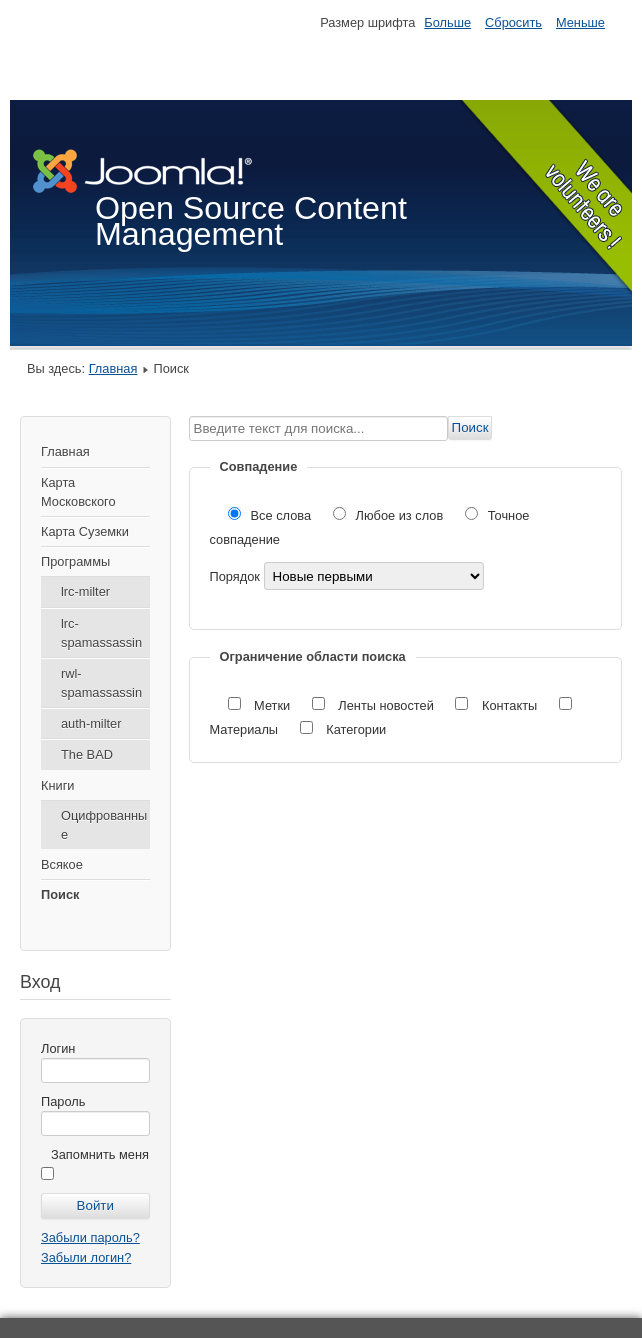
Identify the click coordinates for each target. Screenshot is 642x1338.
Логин (58, 1048)
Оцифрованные (104, 825)
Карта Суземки (85, 531)
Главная (113, 368)
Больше (447, 22)
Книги (58, 785)
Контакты (497, 705)
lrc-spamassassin (101, 633)
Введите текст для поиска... (189, 416)
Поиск (60, 894)
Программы (75, 561)
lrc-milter (85, 591)
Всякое (62, 864)
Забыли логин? (86, 1257)
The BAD (87, 754)
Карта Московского (78, 492)
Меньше (580, 22)
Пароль (63, 1101)
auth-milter (91, 723)
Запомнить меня (100, 1154)
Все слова (271, 515)
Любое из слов (390, 515)
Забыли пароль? (90, 1237)
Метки (261, 705)
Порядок (237, 576)
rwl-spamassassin (101, 683)
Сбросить (513, 22)
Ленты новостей (375, 705)
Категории (343, 729)
